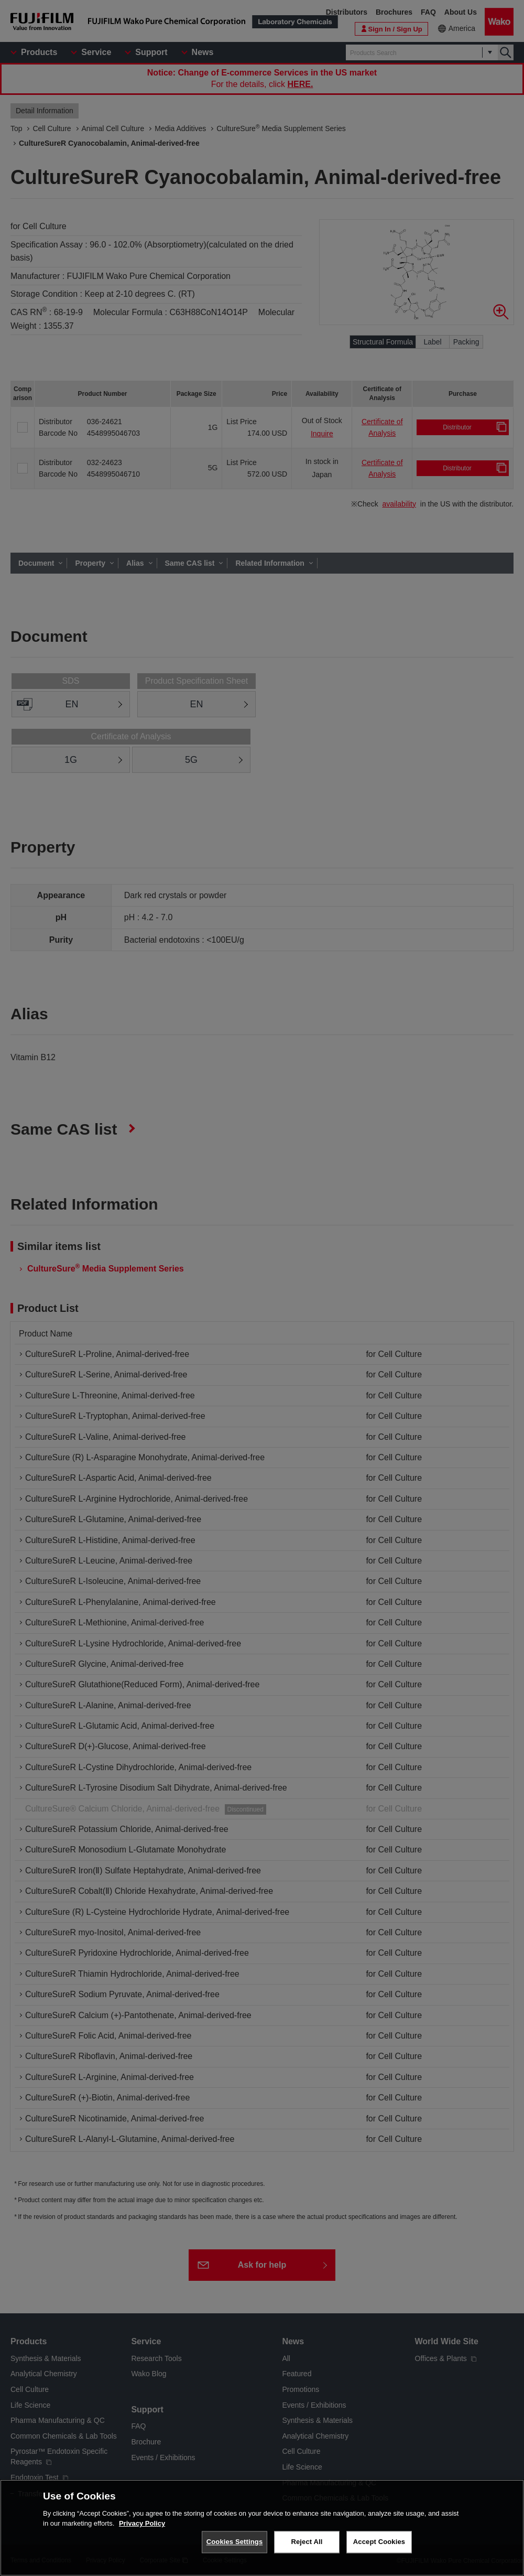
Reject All (306, 2542)
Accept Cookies (379, 2542)
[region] (262, 2528)
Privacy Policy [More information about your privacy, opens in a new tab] (142, 2523)
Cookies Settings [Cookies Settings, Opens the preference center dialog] (234, 2542)
